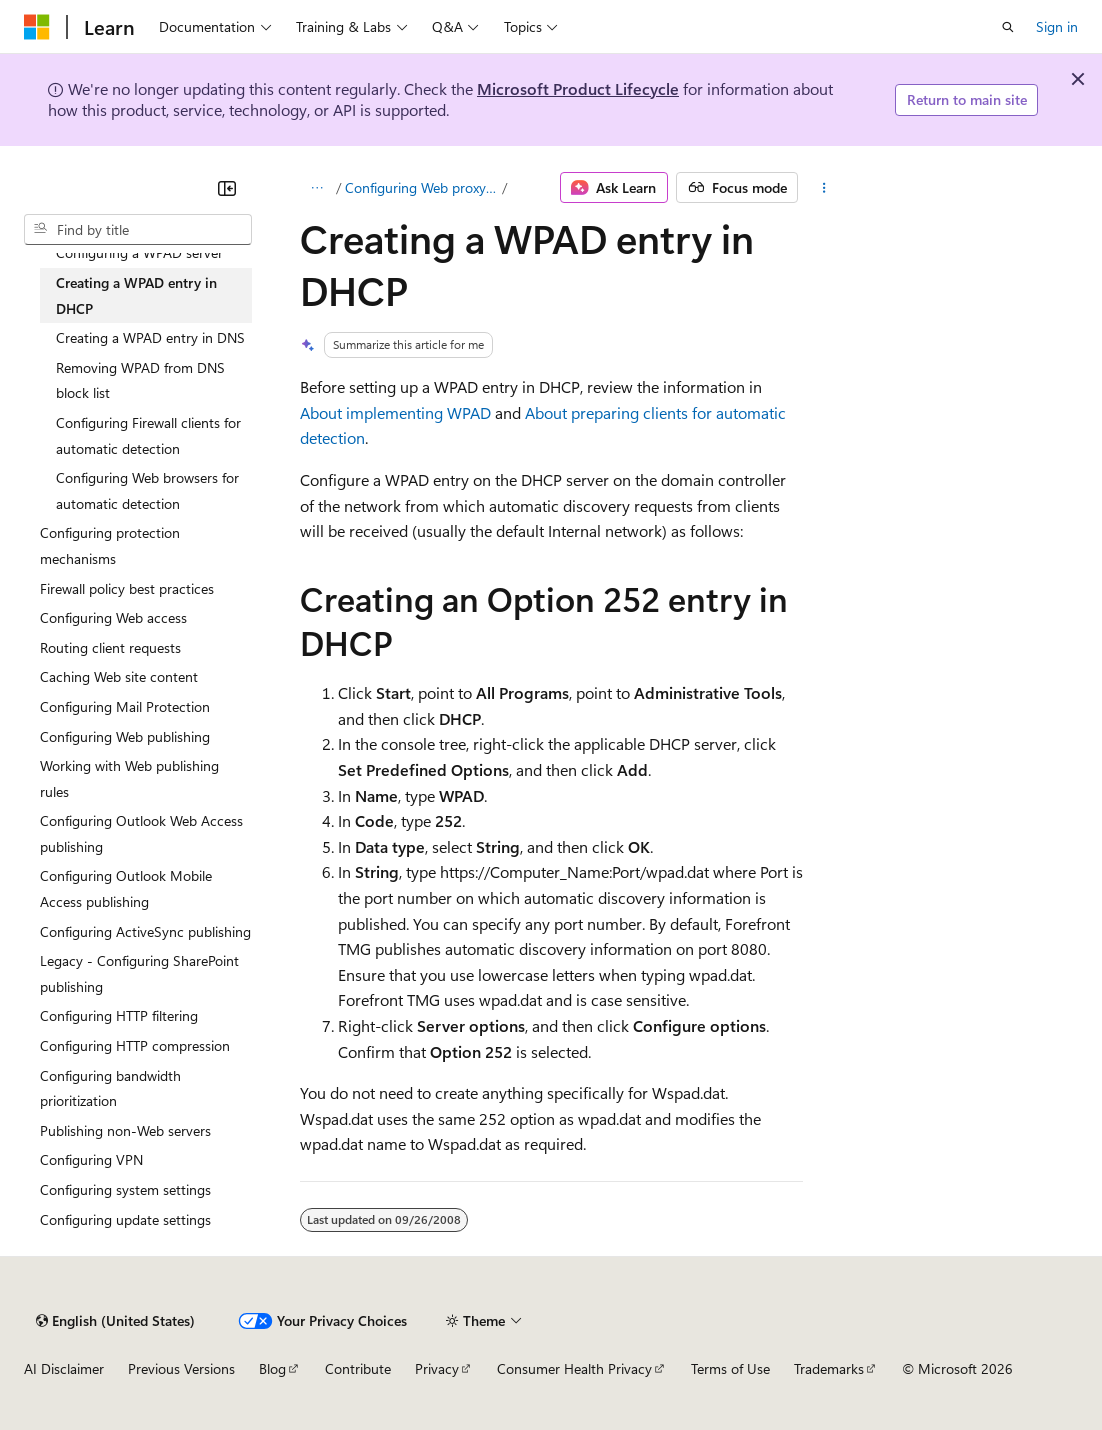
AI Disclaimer (64, 1368)
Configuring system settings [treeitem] (125, 1189)
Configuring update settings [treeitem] (125, 1219)
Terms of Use (730, 1368)
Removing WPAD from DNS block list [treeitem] (140, 380)
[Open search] (1008, 27)
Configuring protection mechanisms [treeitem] (110, 545)
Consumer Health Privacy (574, 1368)
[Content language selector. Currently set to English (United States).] (115, 1321)
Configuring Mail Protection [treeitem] (125, 706)
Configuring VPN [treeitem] (91, 1159)
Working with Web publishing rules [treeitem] (129, 778)
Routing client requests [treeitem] (110, 647)
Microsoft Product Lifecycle (578, 88)
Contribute (358, 1368)
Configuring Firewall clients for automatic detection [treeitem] (148, 435)
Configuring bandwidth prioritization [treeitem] (110, 1088)
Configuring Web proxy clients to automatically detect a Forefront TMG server (422, 187)
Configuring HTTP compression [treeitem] (135, 1045)
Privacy (437, 1368)
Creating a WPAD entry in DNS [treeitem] (150, 337)
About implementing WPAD (395, 412)
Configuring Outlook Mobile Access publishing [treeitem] (126, 888)
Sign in (1057, 26)
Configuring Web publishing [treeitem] (125, 736)
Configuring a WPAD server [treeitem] (139, 252)
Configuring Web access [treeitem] (113, 617)
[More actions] (823, 188)
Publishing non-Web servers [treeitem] (125, 1130)
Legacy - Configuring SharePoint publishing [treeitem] (139, 973)
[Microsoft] (37, 27)
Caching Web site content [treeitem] (119, 676)
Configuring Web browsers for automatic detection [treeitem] (147, 490)
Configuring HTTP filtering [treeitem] (119, 1015)
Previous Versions (181, 1368)
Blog (272, 1368)
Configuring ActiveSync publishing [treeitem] (145, 931)
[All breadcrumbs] (317, 188)
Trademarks (829, 1368)
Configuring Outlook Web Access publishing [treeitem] (141, 833)
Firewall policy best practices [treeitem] (127, 588)
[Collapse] (227, 188)
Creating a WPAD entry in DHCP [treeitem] (136, 295)
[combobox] (138, 230)
